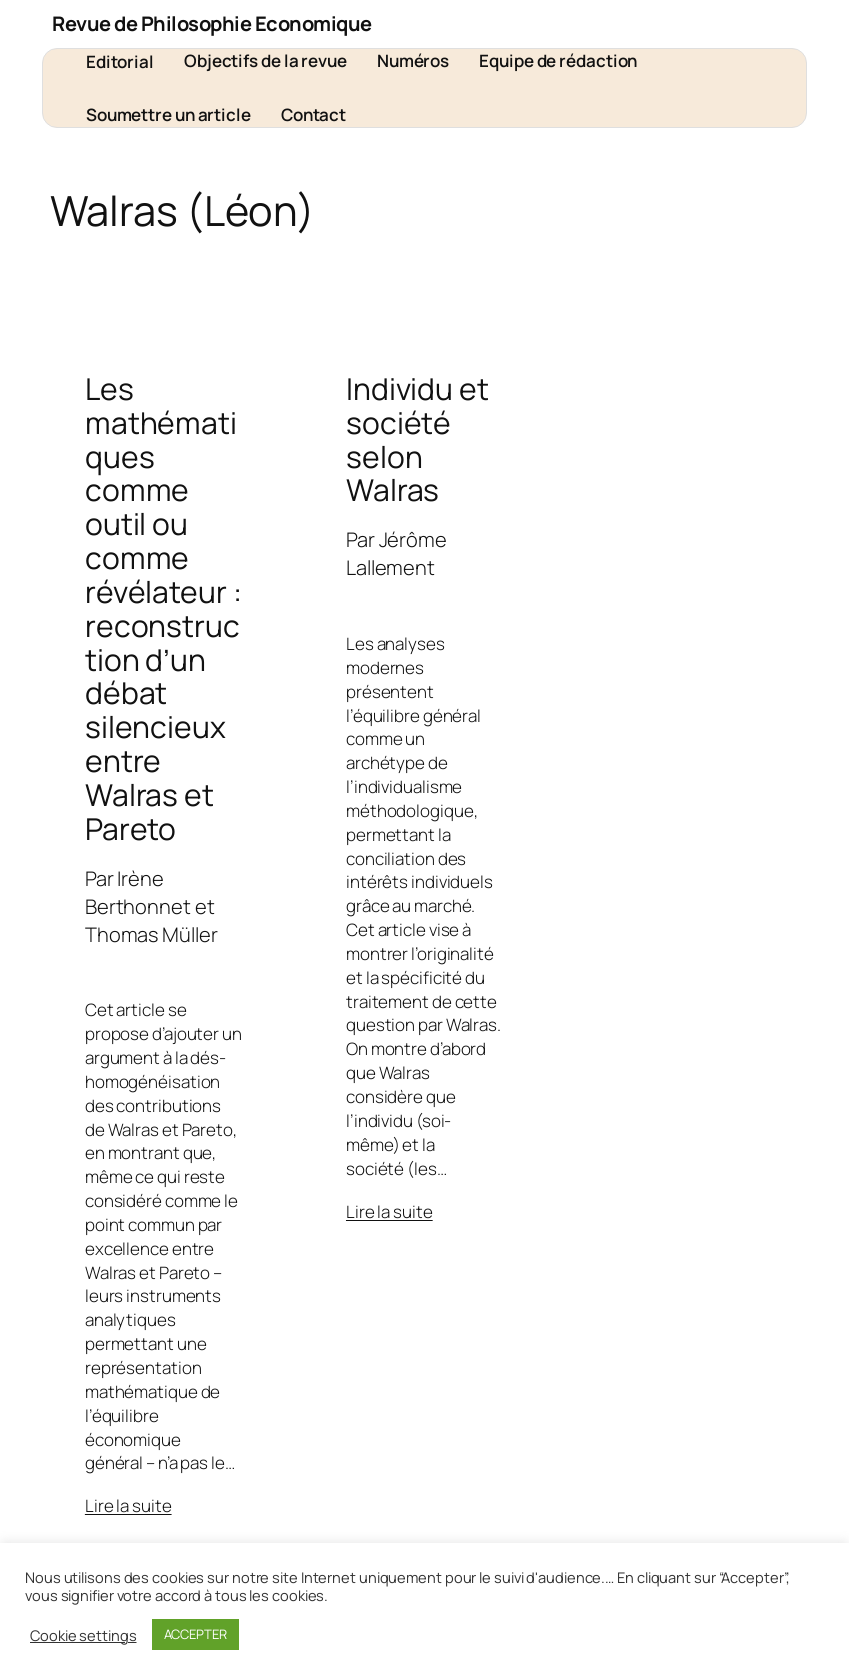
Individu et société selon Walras (417, 439)
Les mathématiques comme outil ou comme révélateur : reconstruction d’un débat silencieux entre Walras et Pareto (163, 609)
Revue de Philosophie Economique (212, 23)
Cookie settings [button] (83, 1635)
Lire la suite (128, 1505)
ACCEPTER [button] (195, 1634)
